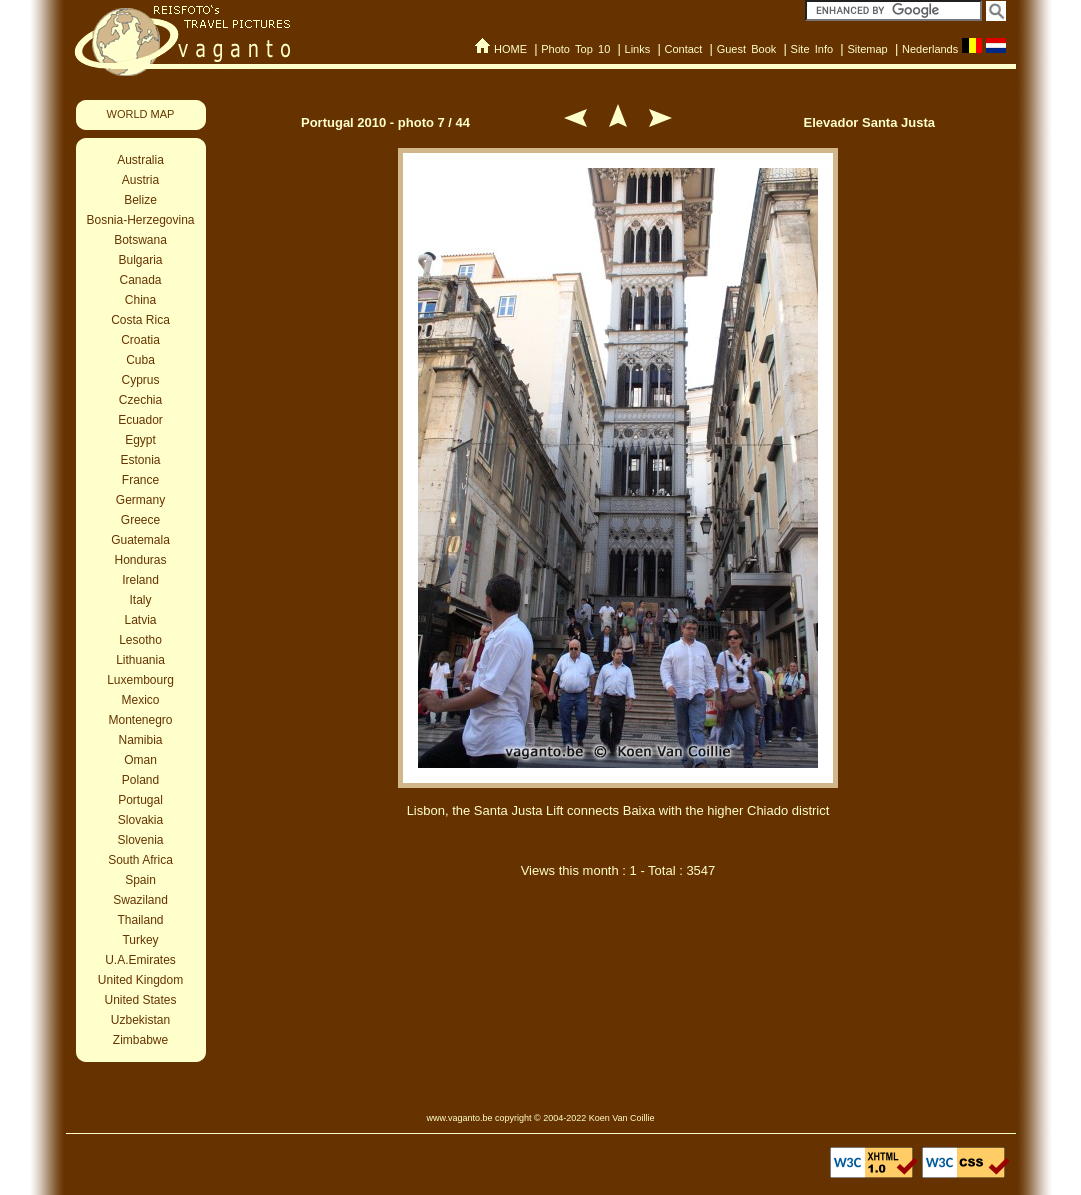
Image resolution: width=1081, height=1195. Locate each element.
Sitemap (867, 49)
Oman (140, 760)
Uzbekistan (140, 1020)
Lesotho (140, 640)
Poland (140, 780)
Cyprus (140, 380)
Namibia (140, 740)
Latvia (140, 620)
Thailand (140, 920)
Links (638, 49)
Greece (140, 520)
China (140, 300)
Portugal (140, 800)
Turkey (140, 940)
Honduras (140, 560)
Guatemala (140, 540)
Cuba (140, 360)
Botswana (140, 240)
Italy (140, 600)
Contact (683, 49)
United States (140, 1000)
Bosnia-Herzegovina (140, 220)
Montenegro (140, 720)
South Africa (140, 860)
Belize (140, 200)
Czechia (140, 400)
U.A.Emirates (140, 960)
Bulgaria (140, 260)
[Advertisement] (618, 998)
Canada (140, 280)
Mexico (140, 700)
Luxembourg (140, 680)
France (140, 480)
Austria (140, 180)
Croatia (140, 340)
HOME (510, 49)
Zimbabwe (140, 1040)
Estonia (140, 460)
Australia (140, 160)
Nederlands (930, 49)
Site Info (812, 49)
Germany (140, 500)
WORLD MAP (141, 114)
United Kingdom (140, 980)
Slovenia (140, 840)
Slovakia (140, 820)
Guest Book (747, 49)
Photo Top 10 (575, 49)
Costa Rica (140, 320)
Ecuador (140, 420)
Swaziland (140, 900)
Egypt (140, 440)
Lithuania (140, 660)
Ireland (140, 580)
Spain (140, 880)
